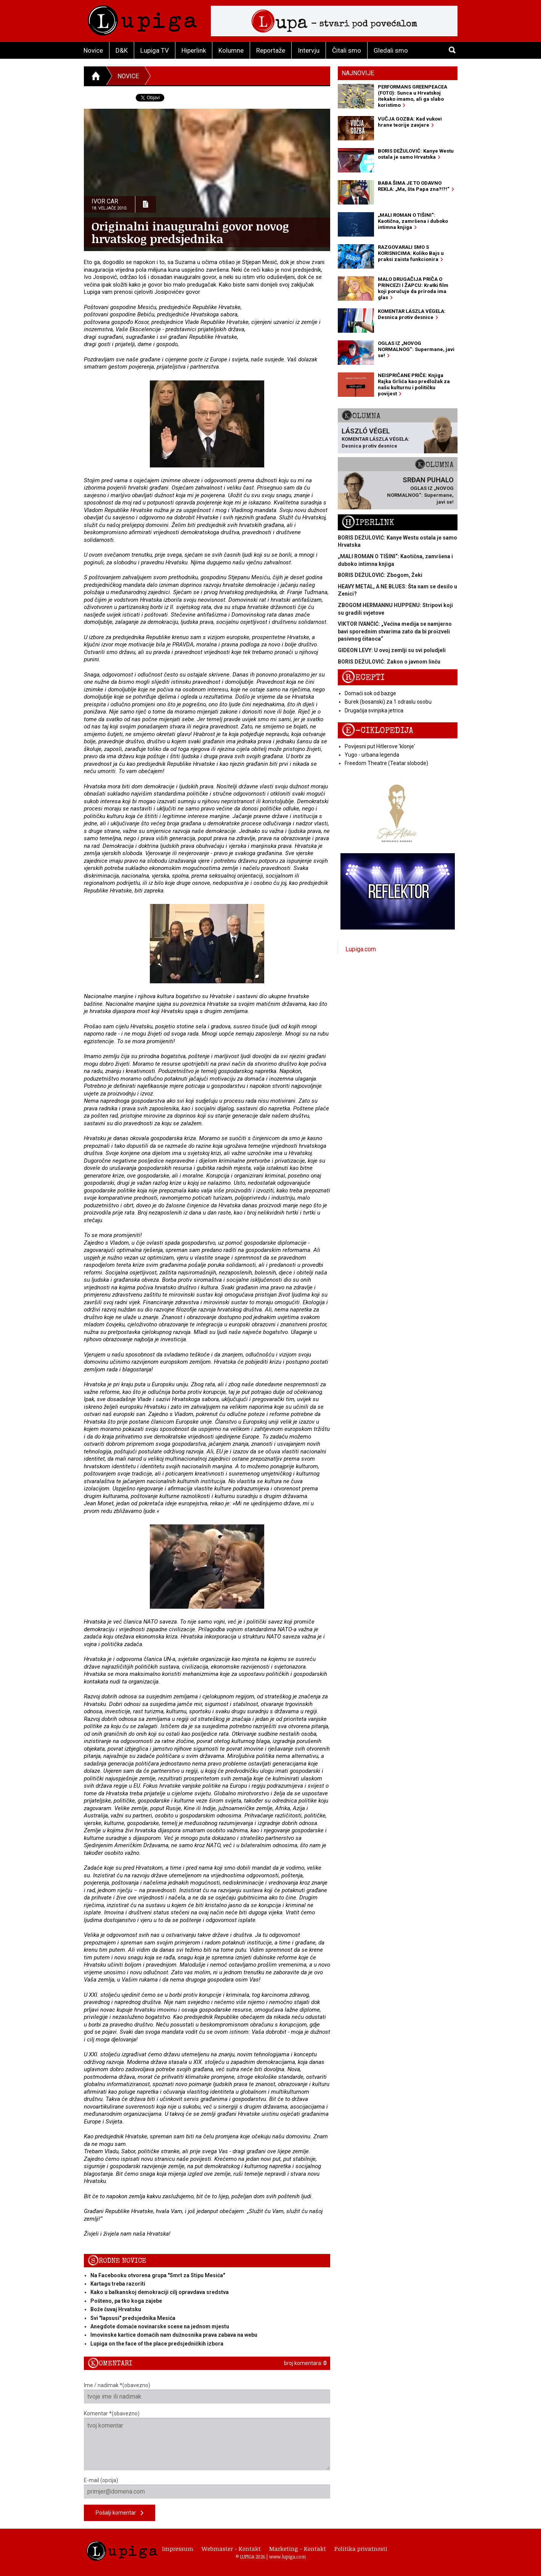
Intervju (308, 50)
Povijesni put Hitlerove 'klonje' (380, 746)
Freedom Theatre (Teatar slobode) (386, 763)
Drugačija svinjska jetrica (374, 710)
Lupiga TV (154, 50)
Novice (93, 50)
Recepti (363, 677)
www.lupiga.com (287, 2556)
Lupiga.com (360, 949)
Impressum (177, 2548)
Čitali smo (346, 50)
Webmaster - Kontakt (231, 2548)
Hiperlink (193, 50)
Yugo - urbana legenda (372, 755)
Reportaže (270, 50)
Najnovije (358, 73)
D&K (122, 50)
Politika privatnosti (360, 2548)
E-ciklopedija (377, 730)
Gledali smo (391, 50)
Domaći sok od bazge (370, 693)
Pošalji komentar (119, 2513)
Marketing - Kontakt (297, 2548)
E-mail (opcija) (207, 2488)
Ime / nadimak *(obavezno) (207, 2393)
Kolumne (231, 50)
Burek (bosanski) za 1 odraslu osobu (388, 702)
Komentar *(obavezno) (207, 2440)
